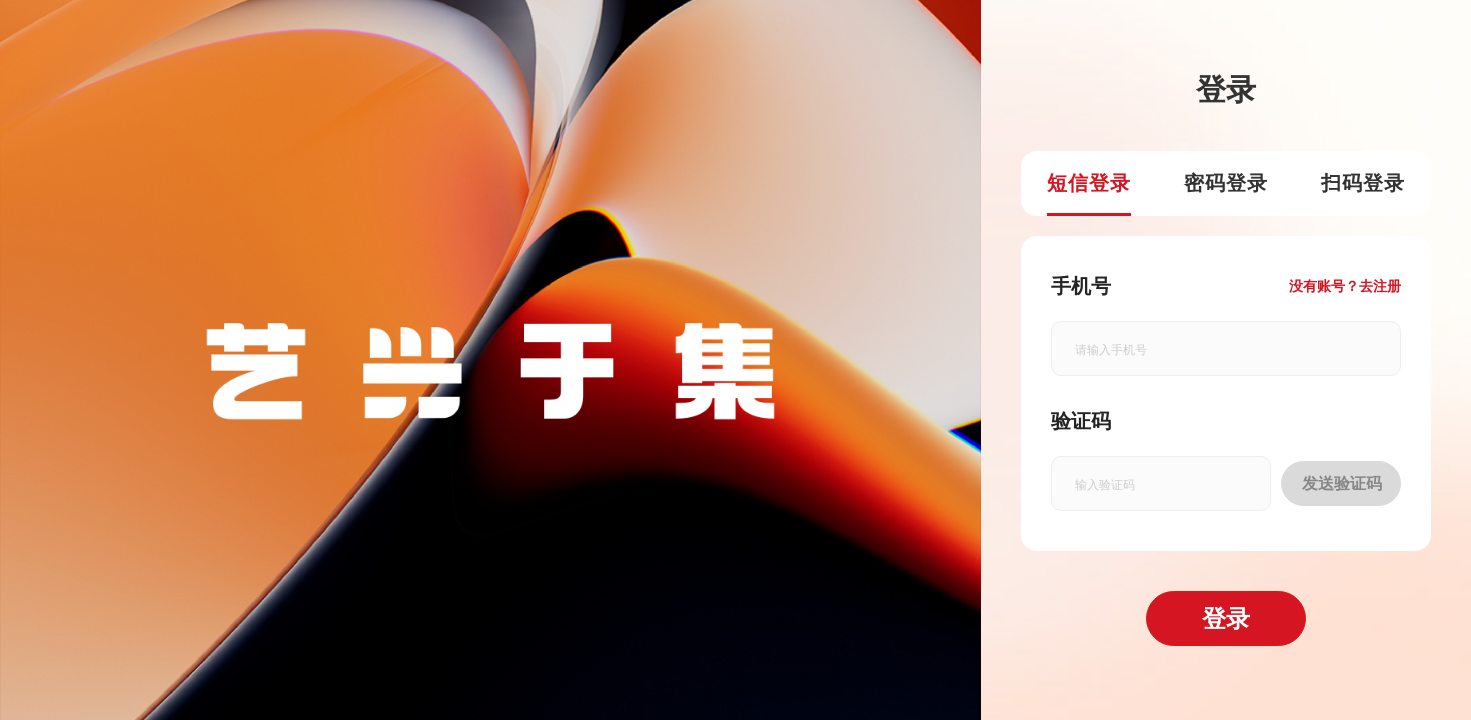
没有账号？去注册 (1345, 286)
